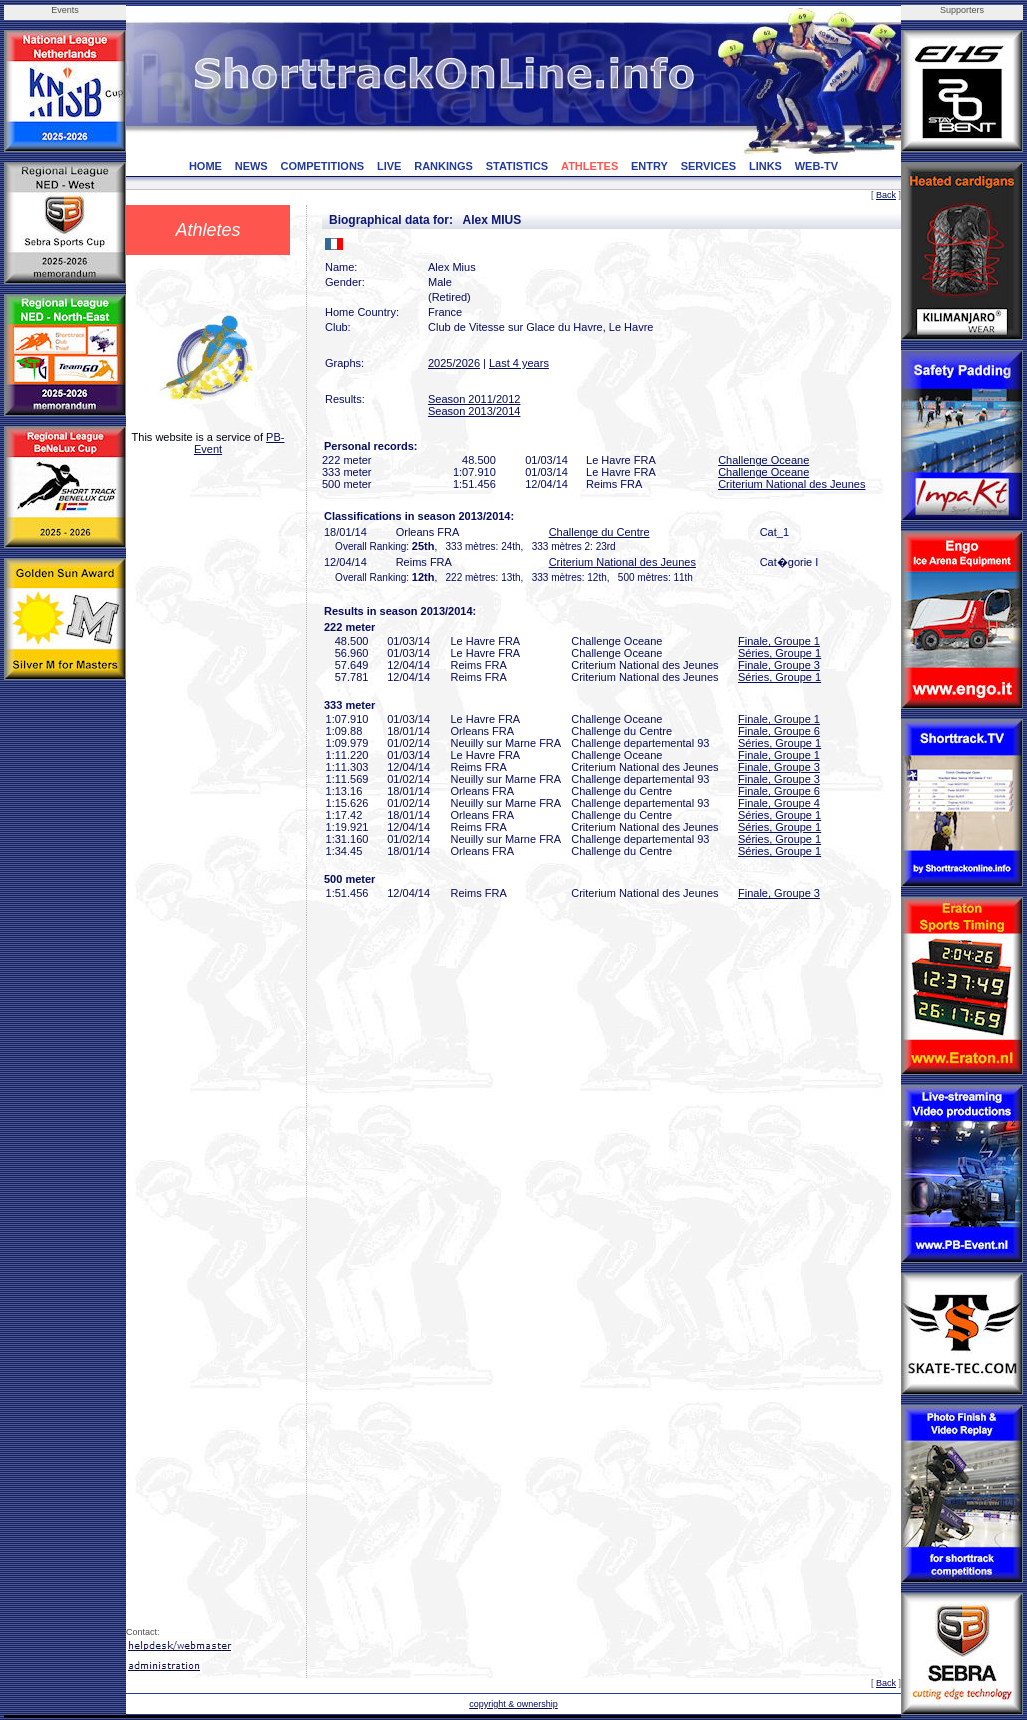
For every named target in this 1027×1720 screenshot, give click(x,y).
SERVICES (708, 166)
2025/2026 (454, 363)
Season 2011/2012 (474, 399)
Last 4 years (519, 363)
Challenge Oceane (763, 460)
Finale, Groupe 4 (779, 803)
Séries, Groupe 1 (779, 653)
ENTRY (649, 166)
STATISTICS (517, 166)
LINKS (765, 166)
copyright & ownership (513, 1704)
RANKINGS (443, 166)
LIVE (389, 166)
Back (886, 195)
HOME (205, 166)
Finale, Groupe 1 (779, 641)
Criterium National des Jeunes (791, 484)
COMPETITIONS (322, 166)
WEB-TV (816, 166)
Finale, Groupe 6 (779, 731)
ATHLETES (589, 166)
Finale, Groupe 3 (779, 665)
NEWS (251, 166)
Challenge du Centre (599, 532)
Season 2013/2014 (474, 411)
